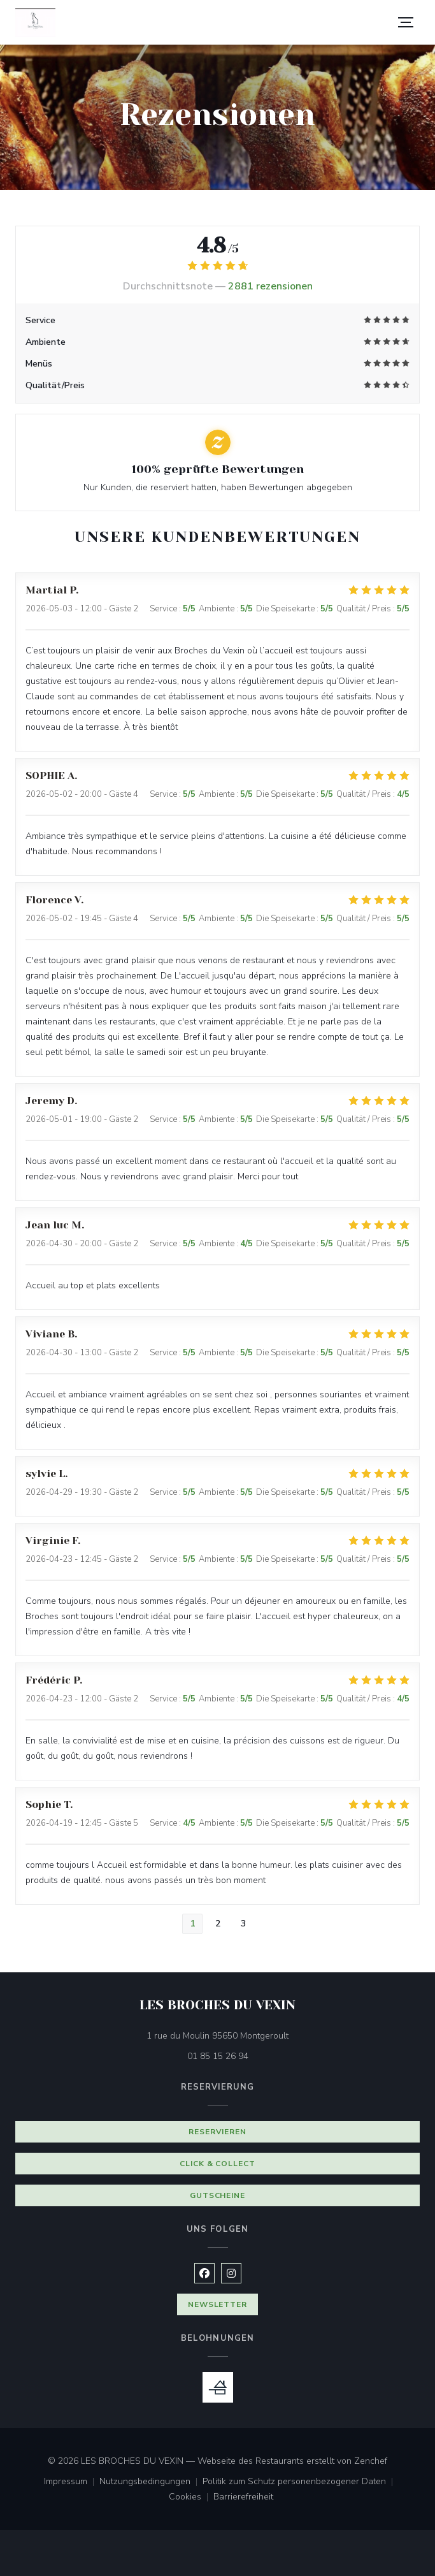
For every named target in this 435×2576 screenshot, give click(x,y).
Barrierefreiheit (243, 2498)
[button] (406, 22)
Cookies (191, 2498)
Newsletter (218, 2304)
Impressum (71, 2482)
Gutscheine (218, 2195)
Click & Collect (217, 2163)
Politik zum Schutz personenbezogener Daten (300, 2482)
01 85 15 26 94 (217, 2056)
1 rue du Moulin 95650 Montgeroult (271, 2035)
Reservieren (218, 2132)
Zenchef (370, 2461)
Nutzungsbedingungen (151, 2482)
